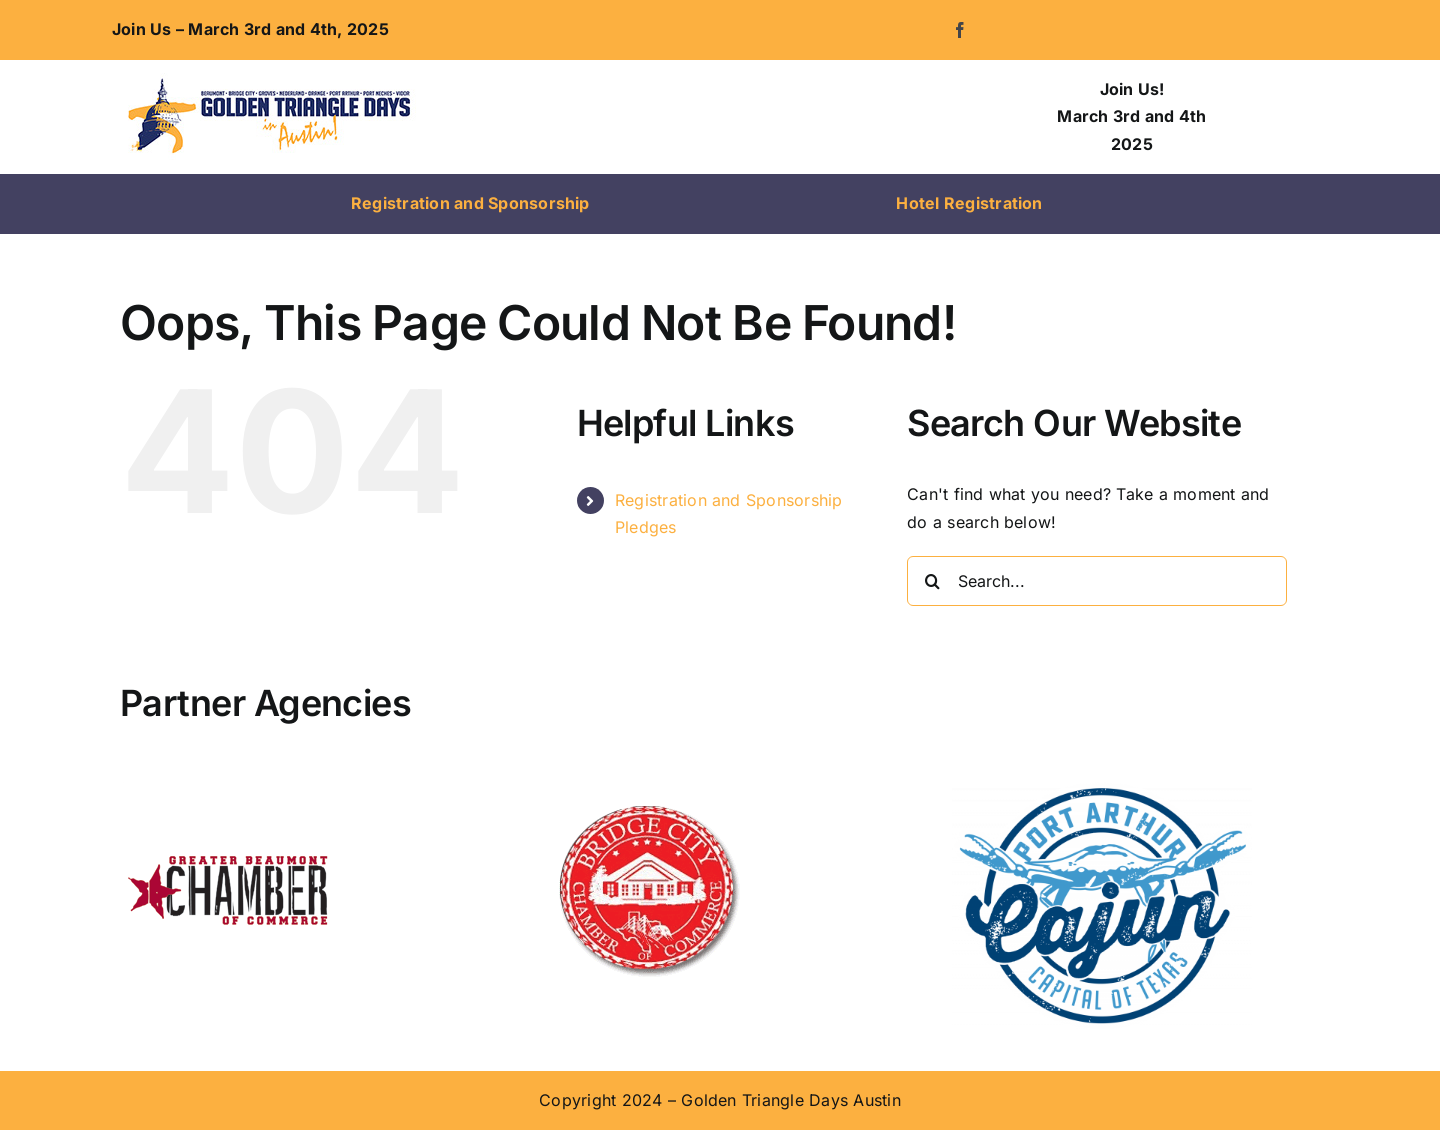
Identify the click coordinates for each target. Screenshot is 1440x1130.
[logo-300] (270, 81)
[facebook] (960, 30)
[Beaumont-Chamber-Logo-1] (230, 790)
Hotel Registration (969, 203)
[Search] (932, 581)
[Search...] (1097, 581)
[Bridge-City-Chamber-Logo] (646, 790)
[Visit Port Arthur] (1102, 790)
